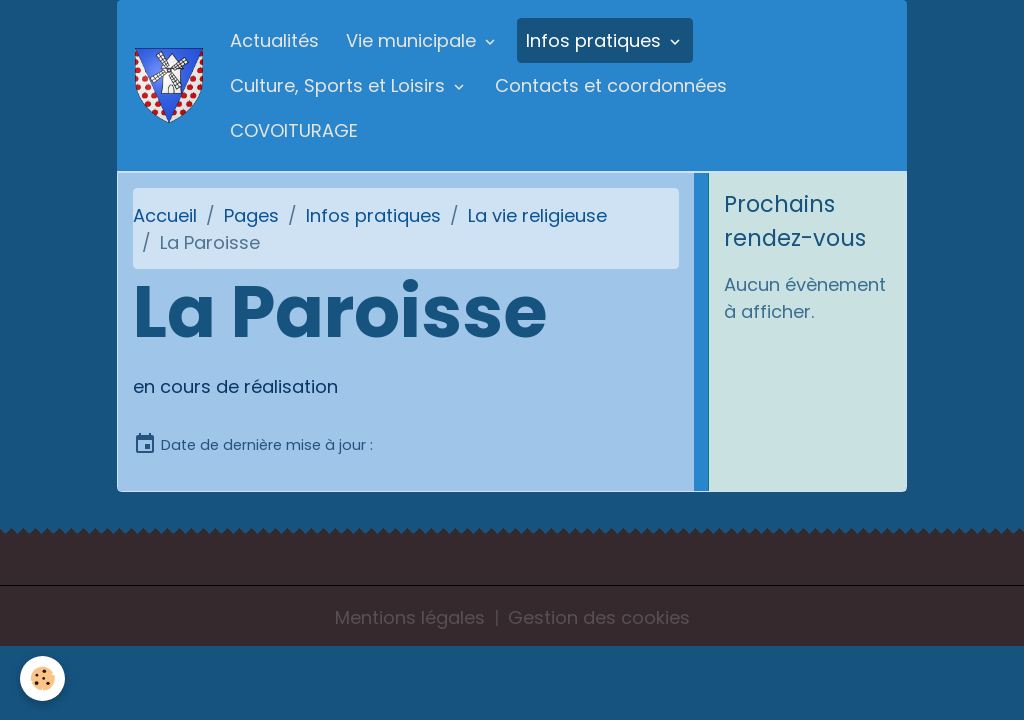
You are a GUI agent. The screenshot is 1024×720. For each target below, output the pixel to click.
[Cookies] (42, 678)
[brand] (169, 85)
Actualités (274, 40)
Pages (251, 215)
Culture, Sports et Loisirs (340, 85)
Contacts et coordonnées (611, 85)
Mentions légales (410, 617)
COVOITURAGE (294, 130)
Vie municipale (413, 40)
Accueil (165, 215)
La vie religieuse (537, 215)
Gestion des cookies (599, 617)
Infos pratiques (596, 40)
